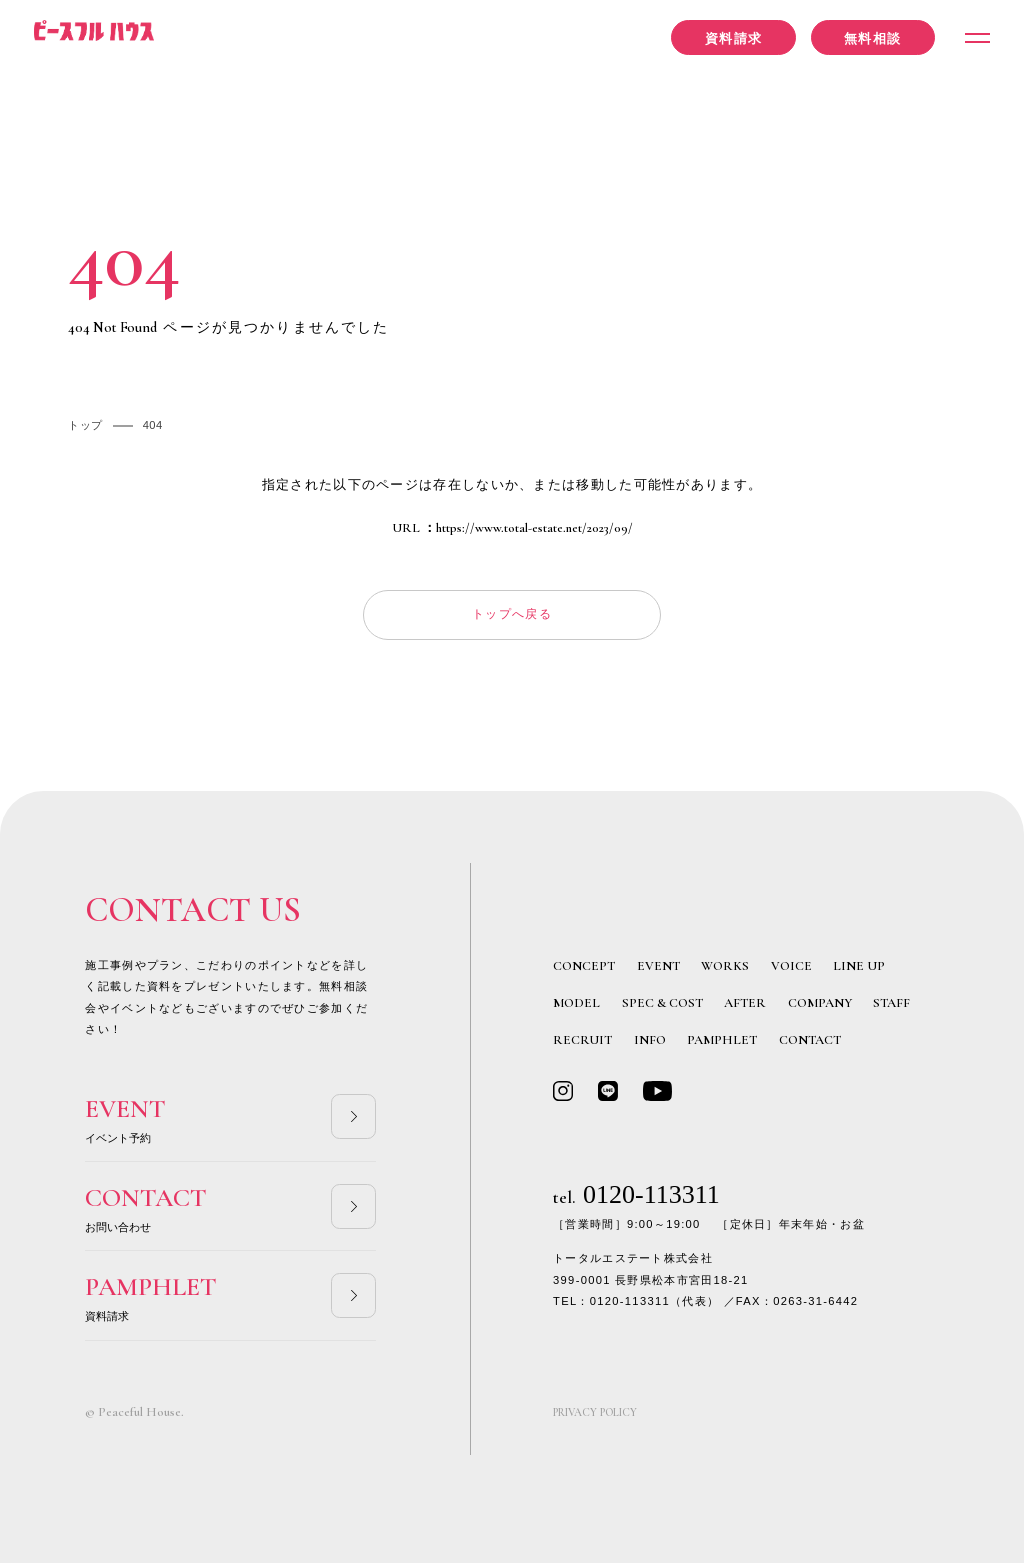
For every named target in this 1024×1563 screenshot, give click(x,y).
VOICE (791, 966)
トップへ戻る (512, 614)
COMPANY (820, 1003)
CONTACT (810, 1040)
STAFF (891, 1003)
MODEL (576, 1003)
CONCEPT (584, 966)
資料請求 (733, 38)
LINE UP (859, 966)
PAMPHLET (722, 1040)
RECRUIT (582, 1040)
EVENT (658, 966)
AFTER (745, 1003)
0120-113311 (636, 1194)
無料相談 (872, 38)
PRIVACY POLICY (595, 1412)
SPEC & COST (662, 1003)
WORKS (725, 966)
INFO (650, 1040)
